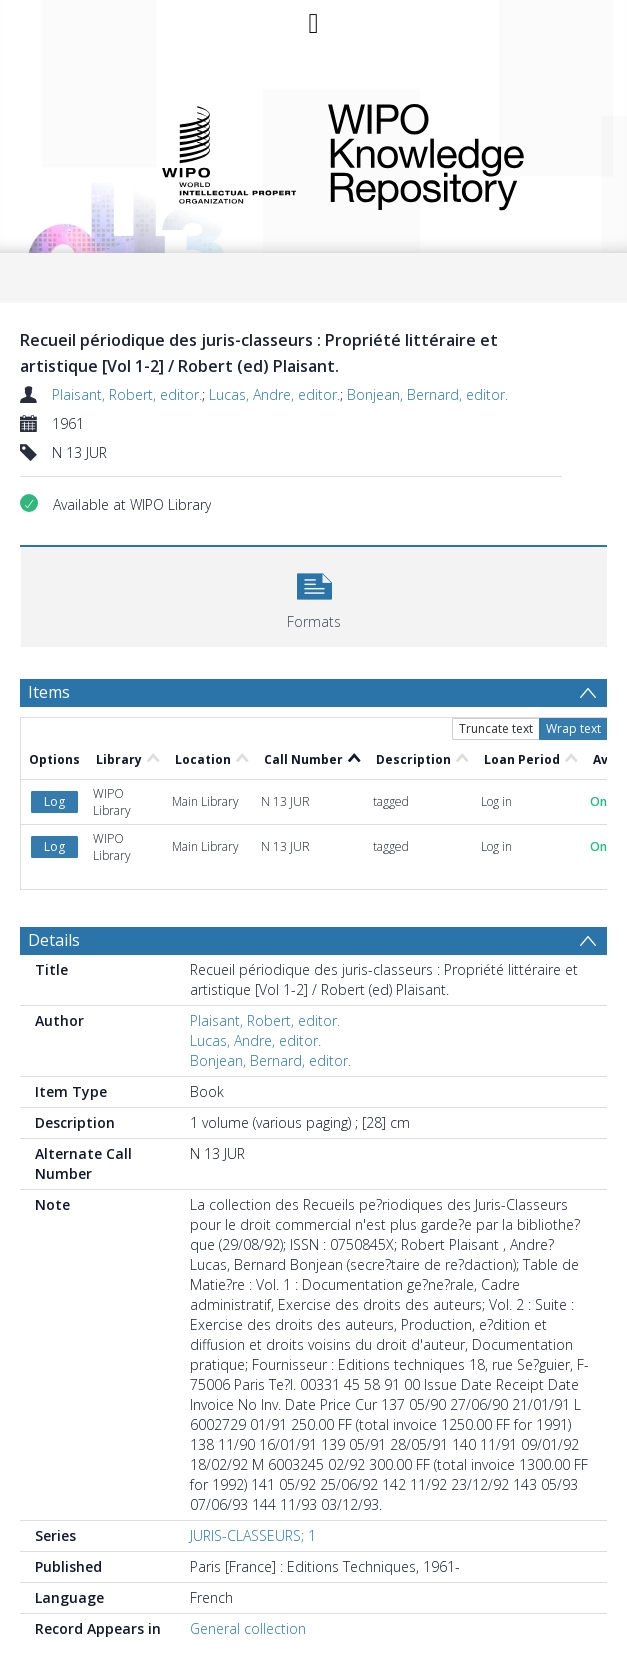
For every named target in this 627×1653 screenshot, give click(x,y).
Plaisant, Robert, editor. (127, 394)
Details (54, 940)
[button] (314, 594)
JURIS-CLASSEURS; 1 (253, 1535)
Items (49, 692)
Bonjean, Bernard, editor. (427, 394)
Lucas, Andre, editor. (274, 394)
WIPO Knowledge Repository (454, 153)
